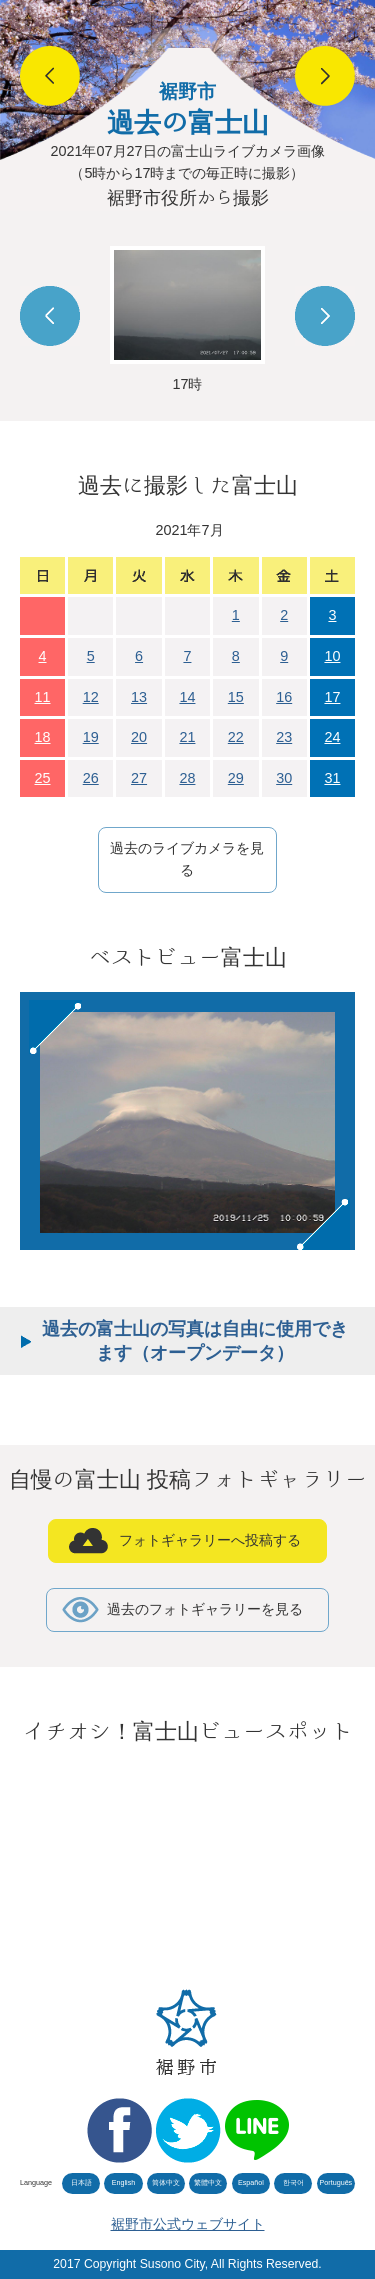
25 (43, 778)
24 (332, 737)
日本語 (81, 2182)
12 (91, 697)
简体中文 (166, 2182)
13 (139, 697)
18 (43, 737)
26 (91, 778)
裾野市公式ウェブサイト (188, 2224)
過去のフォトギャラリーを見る (205, 1609)
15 (236, 697)
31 (332, 778)
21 (187, 737)
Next (325, 316)
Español (251, 2182)
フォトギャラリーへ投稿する (210, 1540)
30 (284, 778)
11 (43, 697)
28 (187, 778)
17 (332, 697)
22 (236, 737)
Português (335, 2182)
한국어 (293, 2182)
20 (139, 737)
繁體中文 (208, 2182)
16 (284, 697)
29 (236, 778)
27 (139, 778)
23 (284, 737)
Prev (50, 316)
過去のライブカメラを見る (187, 859)
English (124, 2182)
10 (332, 656)
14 (187, 697)
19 (91, 737)
